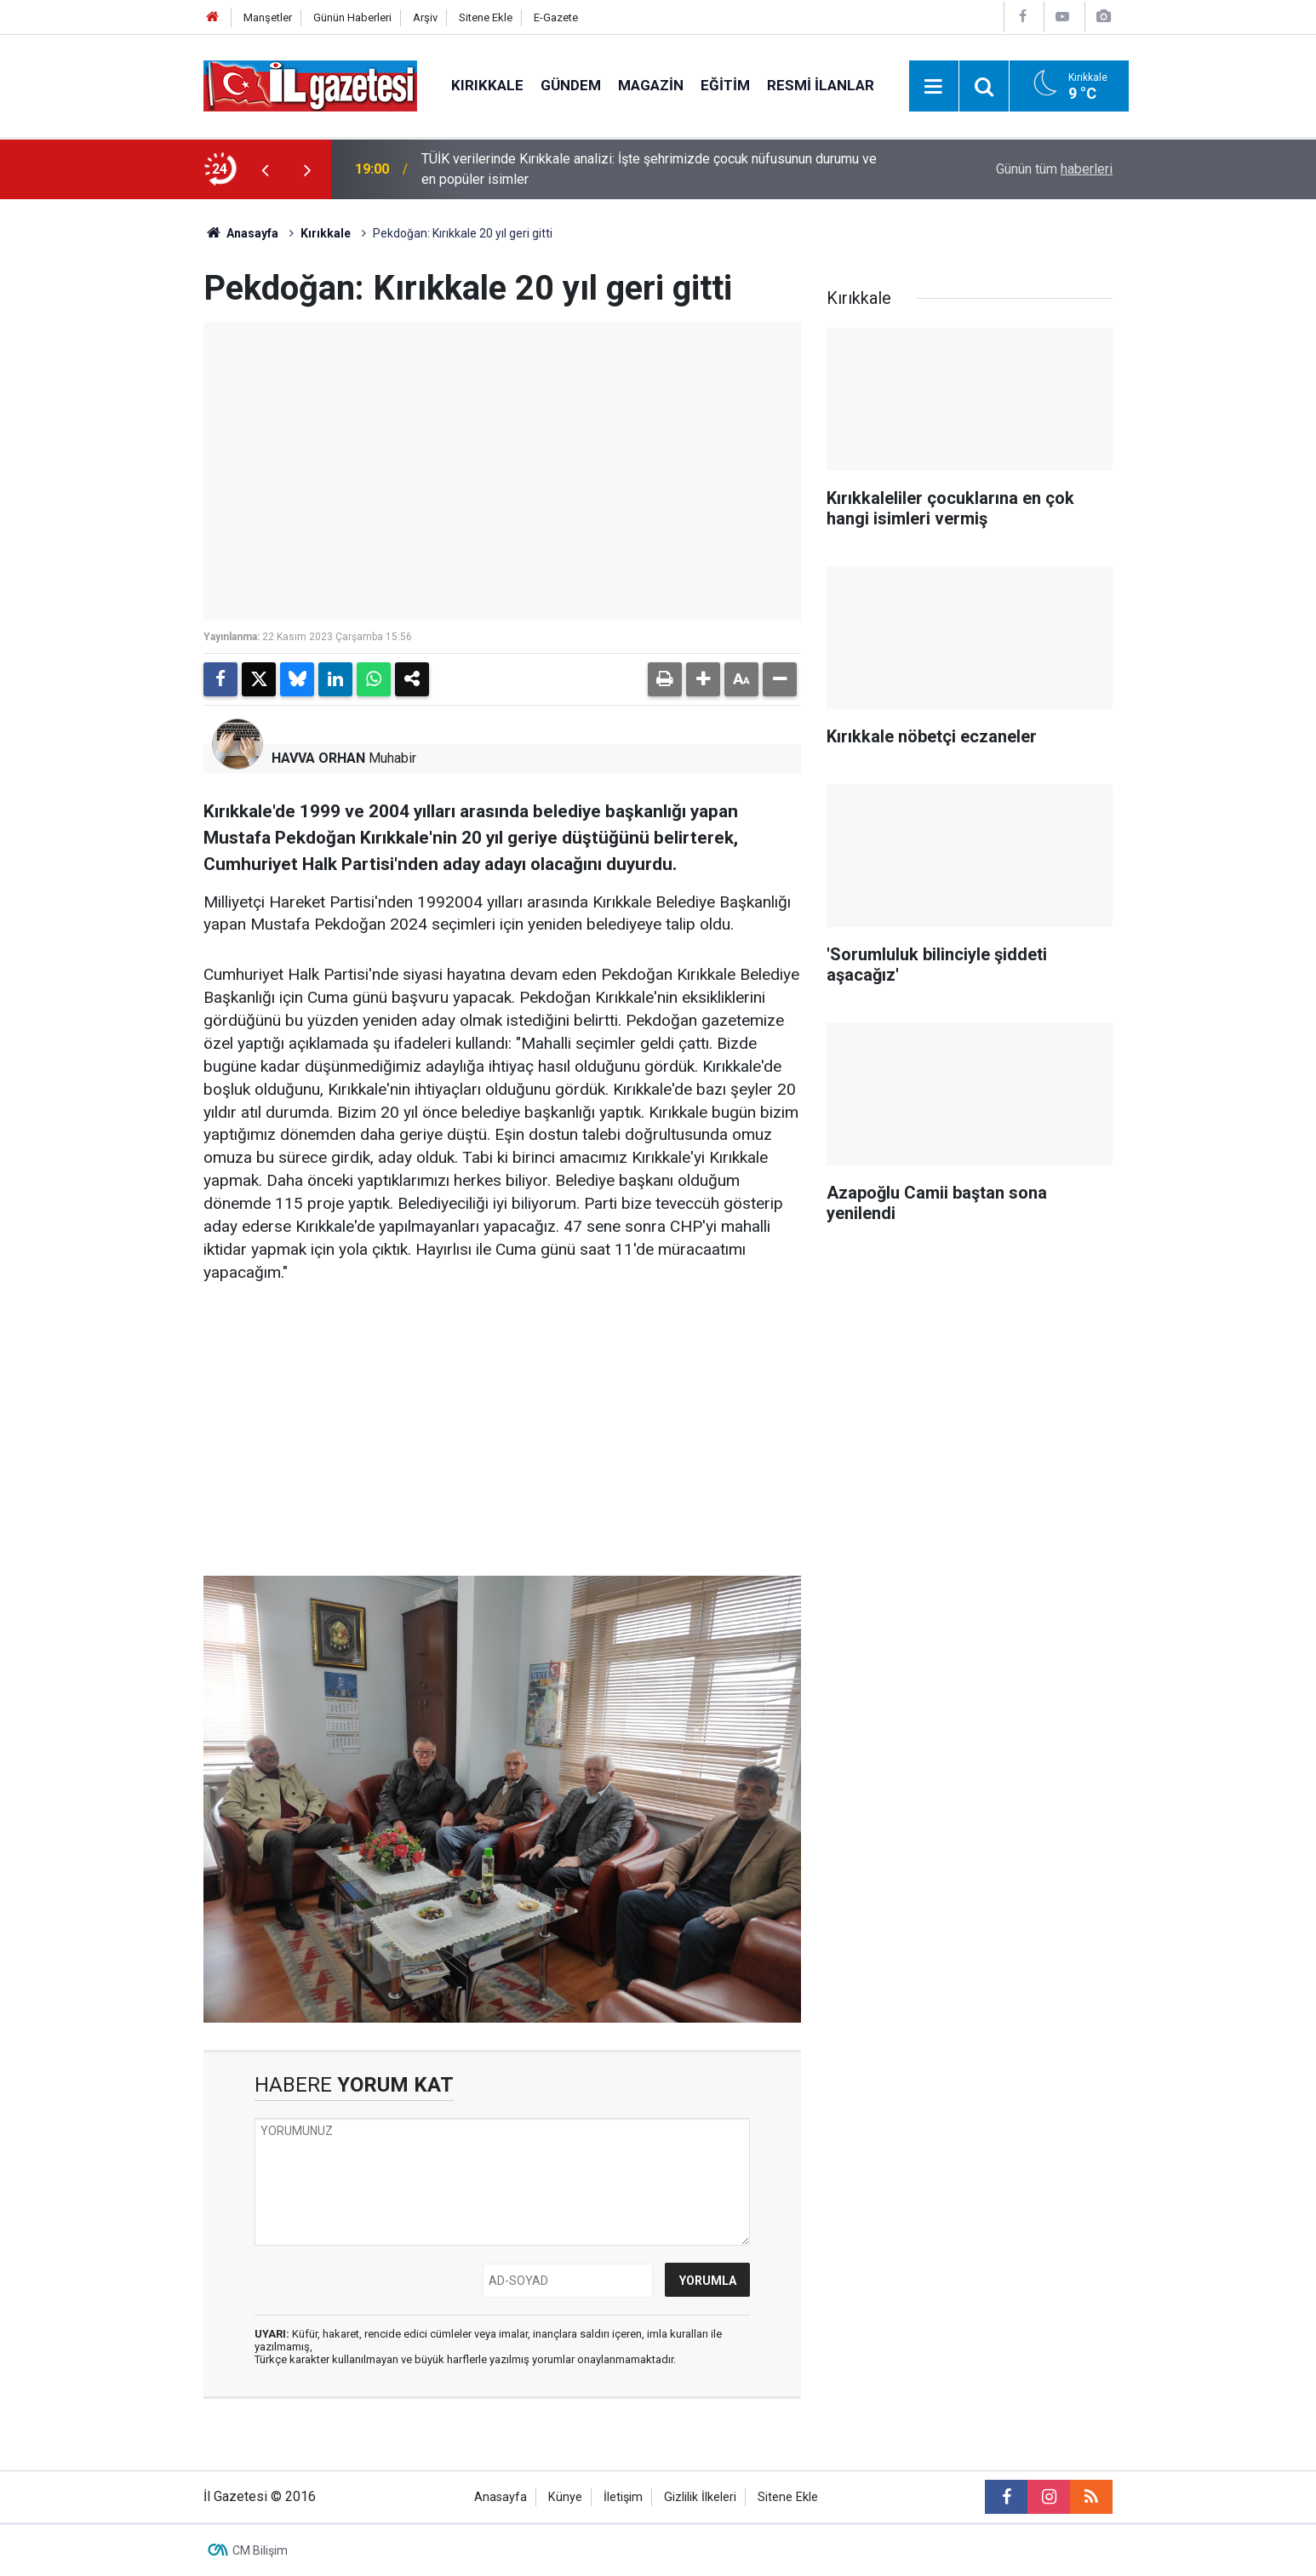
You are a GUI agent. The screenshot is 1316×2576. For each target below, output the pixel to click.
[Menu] (933, 87)
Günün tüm (1054, 169)
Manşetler (267, 17)
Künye (565, 2497)
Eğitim (725, 85)
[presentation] (264, 169)
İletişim (623, 2497)
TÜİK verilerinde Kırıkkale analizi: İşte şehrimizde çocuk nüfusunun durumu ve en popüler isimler (649, 169)
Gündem (571, 85)
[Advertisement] (105, 454)
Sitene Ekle (485, 17)
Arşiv (425, 17)
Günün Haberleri (352, 17)
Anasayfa (240, 233)
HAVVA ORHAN (318, 758)
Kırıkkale (487, 85)
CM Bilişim (260, 2550)
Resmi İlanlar (820, 85)
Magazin (651, 85)
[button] (703, 679)
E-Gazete (556, 17)
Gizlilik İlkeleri (700, 2497)
